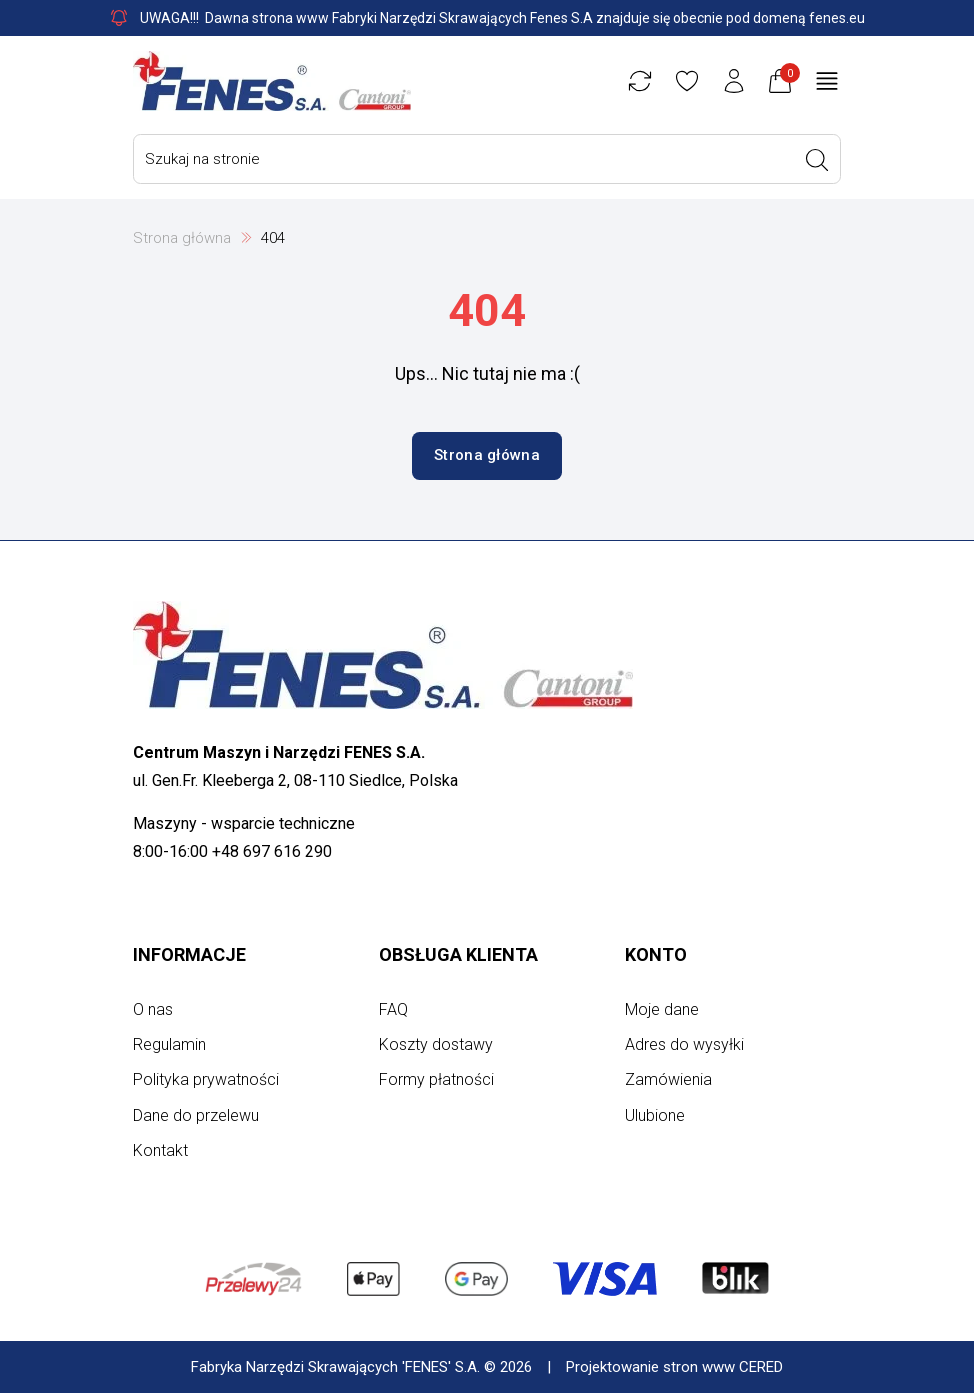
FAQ (393, 1009)
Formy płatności (436, 1079)
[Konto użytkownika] (734, 81)
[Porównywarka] (640, 81)
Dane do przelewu (196, 1115)
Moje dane (662, 1009)
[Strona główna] (272, 81)
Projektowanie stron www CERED (674, 1367)
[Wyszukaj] (817, 160)
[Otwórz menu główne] (827, 81)
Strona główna (182, 238)
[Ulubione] (687, 81)
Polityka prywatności (206, 1079)
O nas (153, 1009)
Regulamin (169, 1044)
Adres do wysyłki (684, 1044)
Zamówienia (668, 1079)
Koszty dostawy (436, 1044)
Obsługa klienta (458, 954)
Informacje (189, 954)
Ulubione (655, 1115)
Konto (656, 954)
